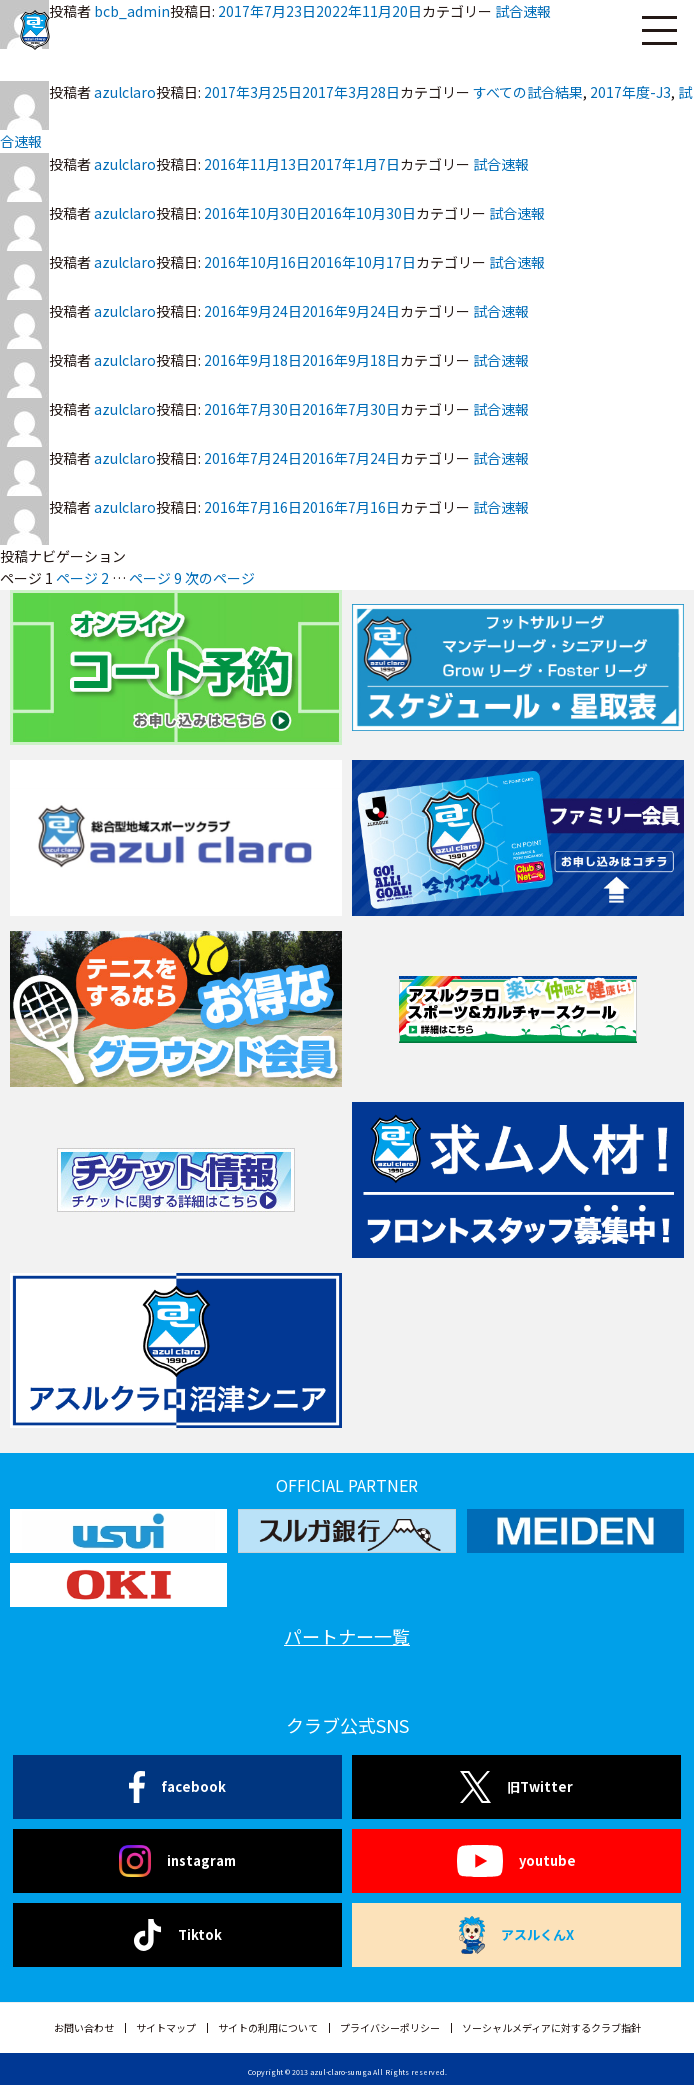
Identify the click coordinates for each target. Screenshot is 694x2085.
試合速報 (501, 164)
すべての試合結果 (528, 92)
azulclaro (125, 92)
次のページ (220, 578)
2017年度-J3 (630, 92)
